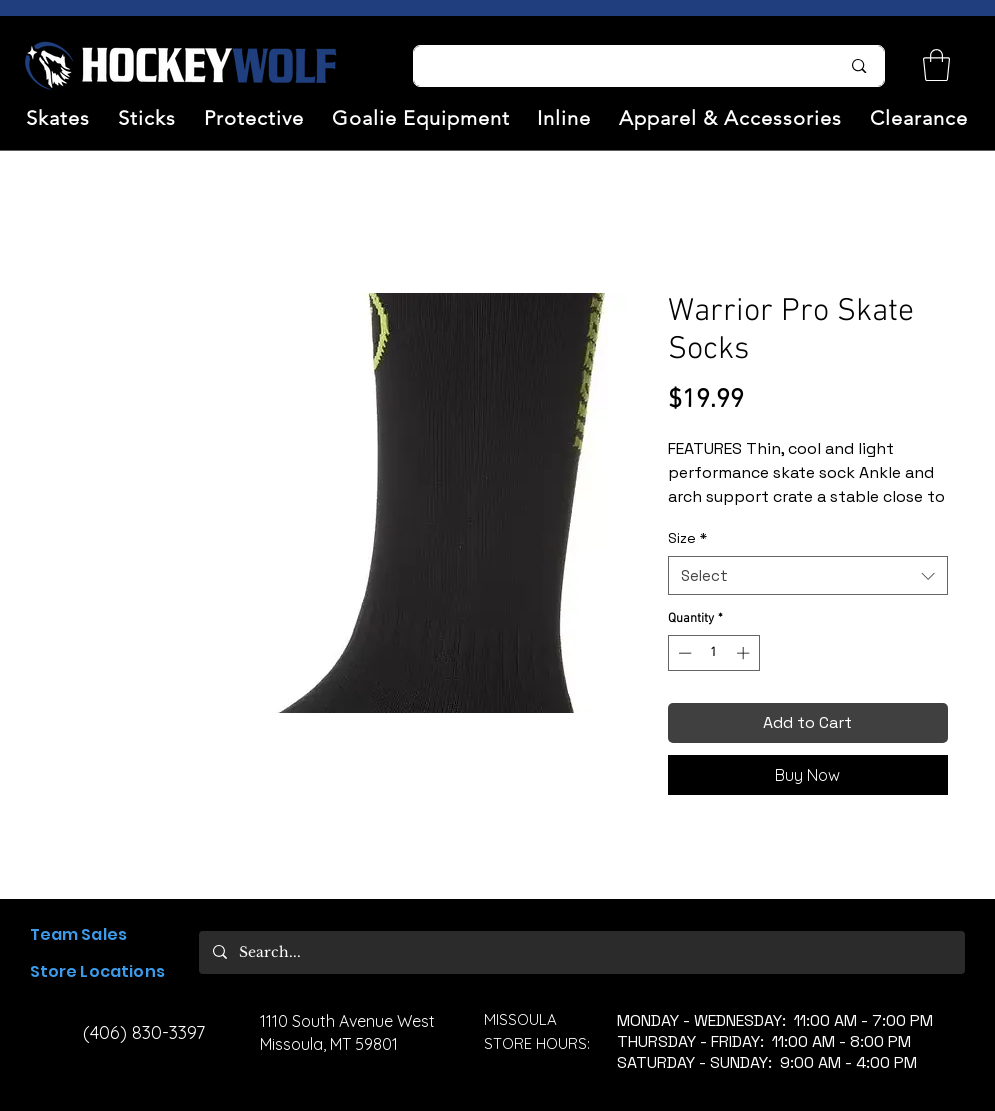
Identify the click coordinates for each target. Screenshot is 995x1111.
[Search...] (615, 66)
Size (687, 538)
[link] (936, 65)
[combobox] (808, 575)
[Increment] (745, 653)
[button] (59, 118)
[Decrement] (683, 653)
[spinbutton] (713, 653)
